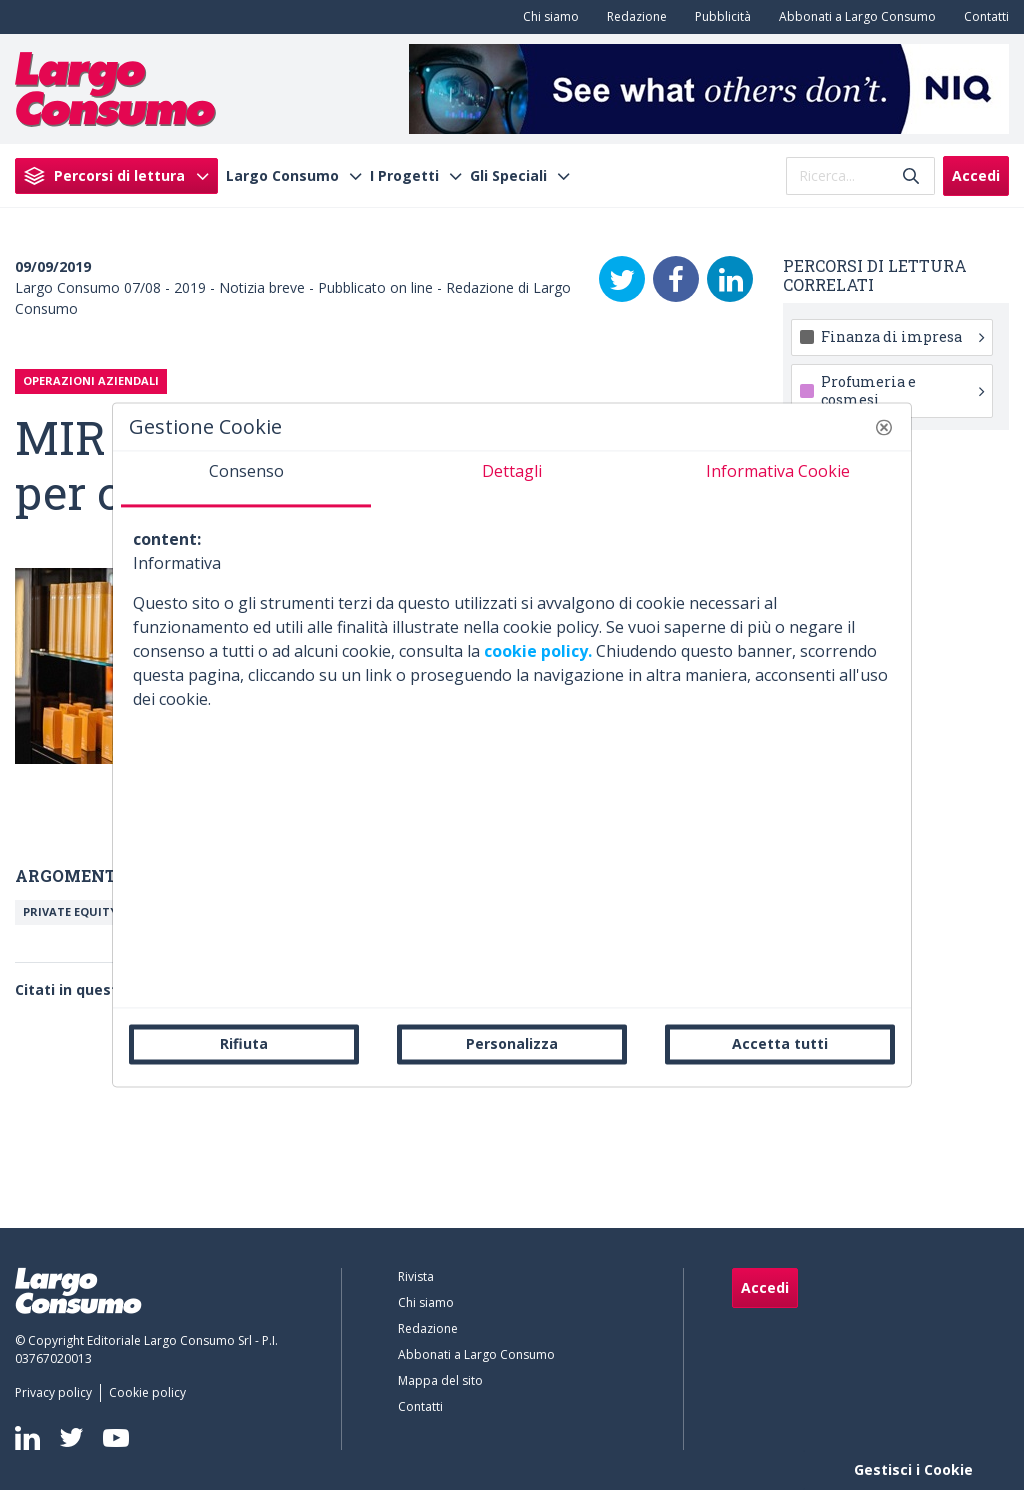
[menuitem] (547, 17)
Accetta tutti (780, 1043)
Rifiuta (244, 1043)
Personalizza (512, 1043)
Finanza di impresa (902, 336)
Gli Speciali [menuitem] (508, 176)
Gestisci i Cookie (913, 1469)
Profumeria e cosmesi (902, 390)
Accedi (976, 175)
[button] (884, 427)
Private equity (70, 911)
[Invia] (911, 175)
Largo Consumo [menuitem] (282, 176)
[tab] (246, 479)
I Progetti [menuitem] (404, 176)
